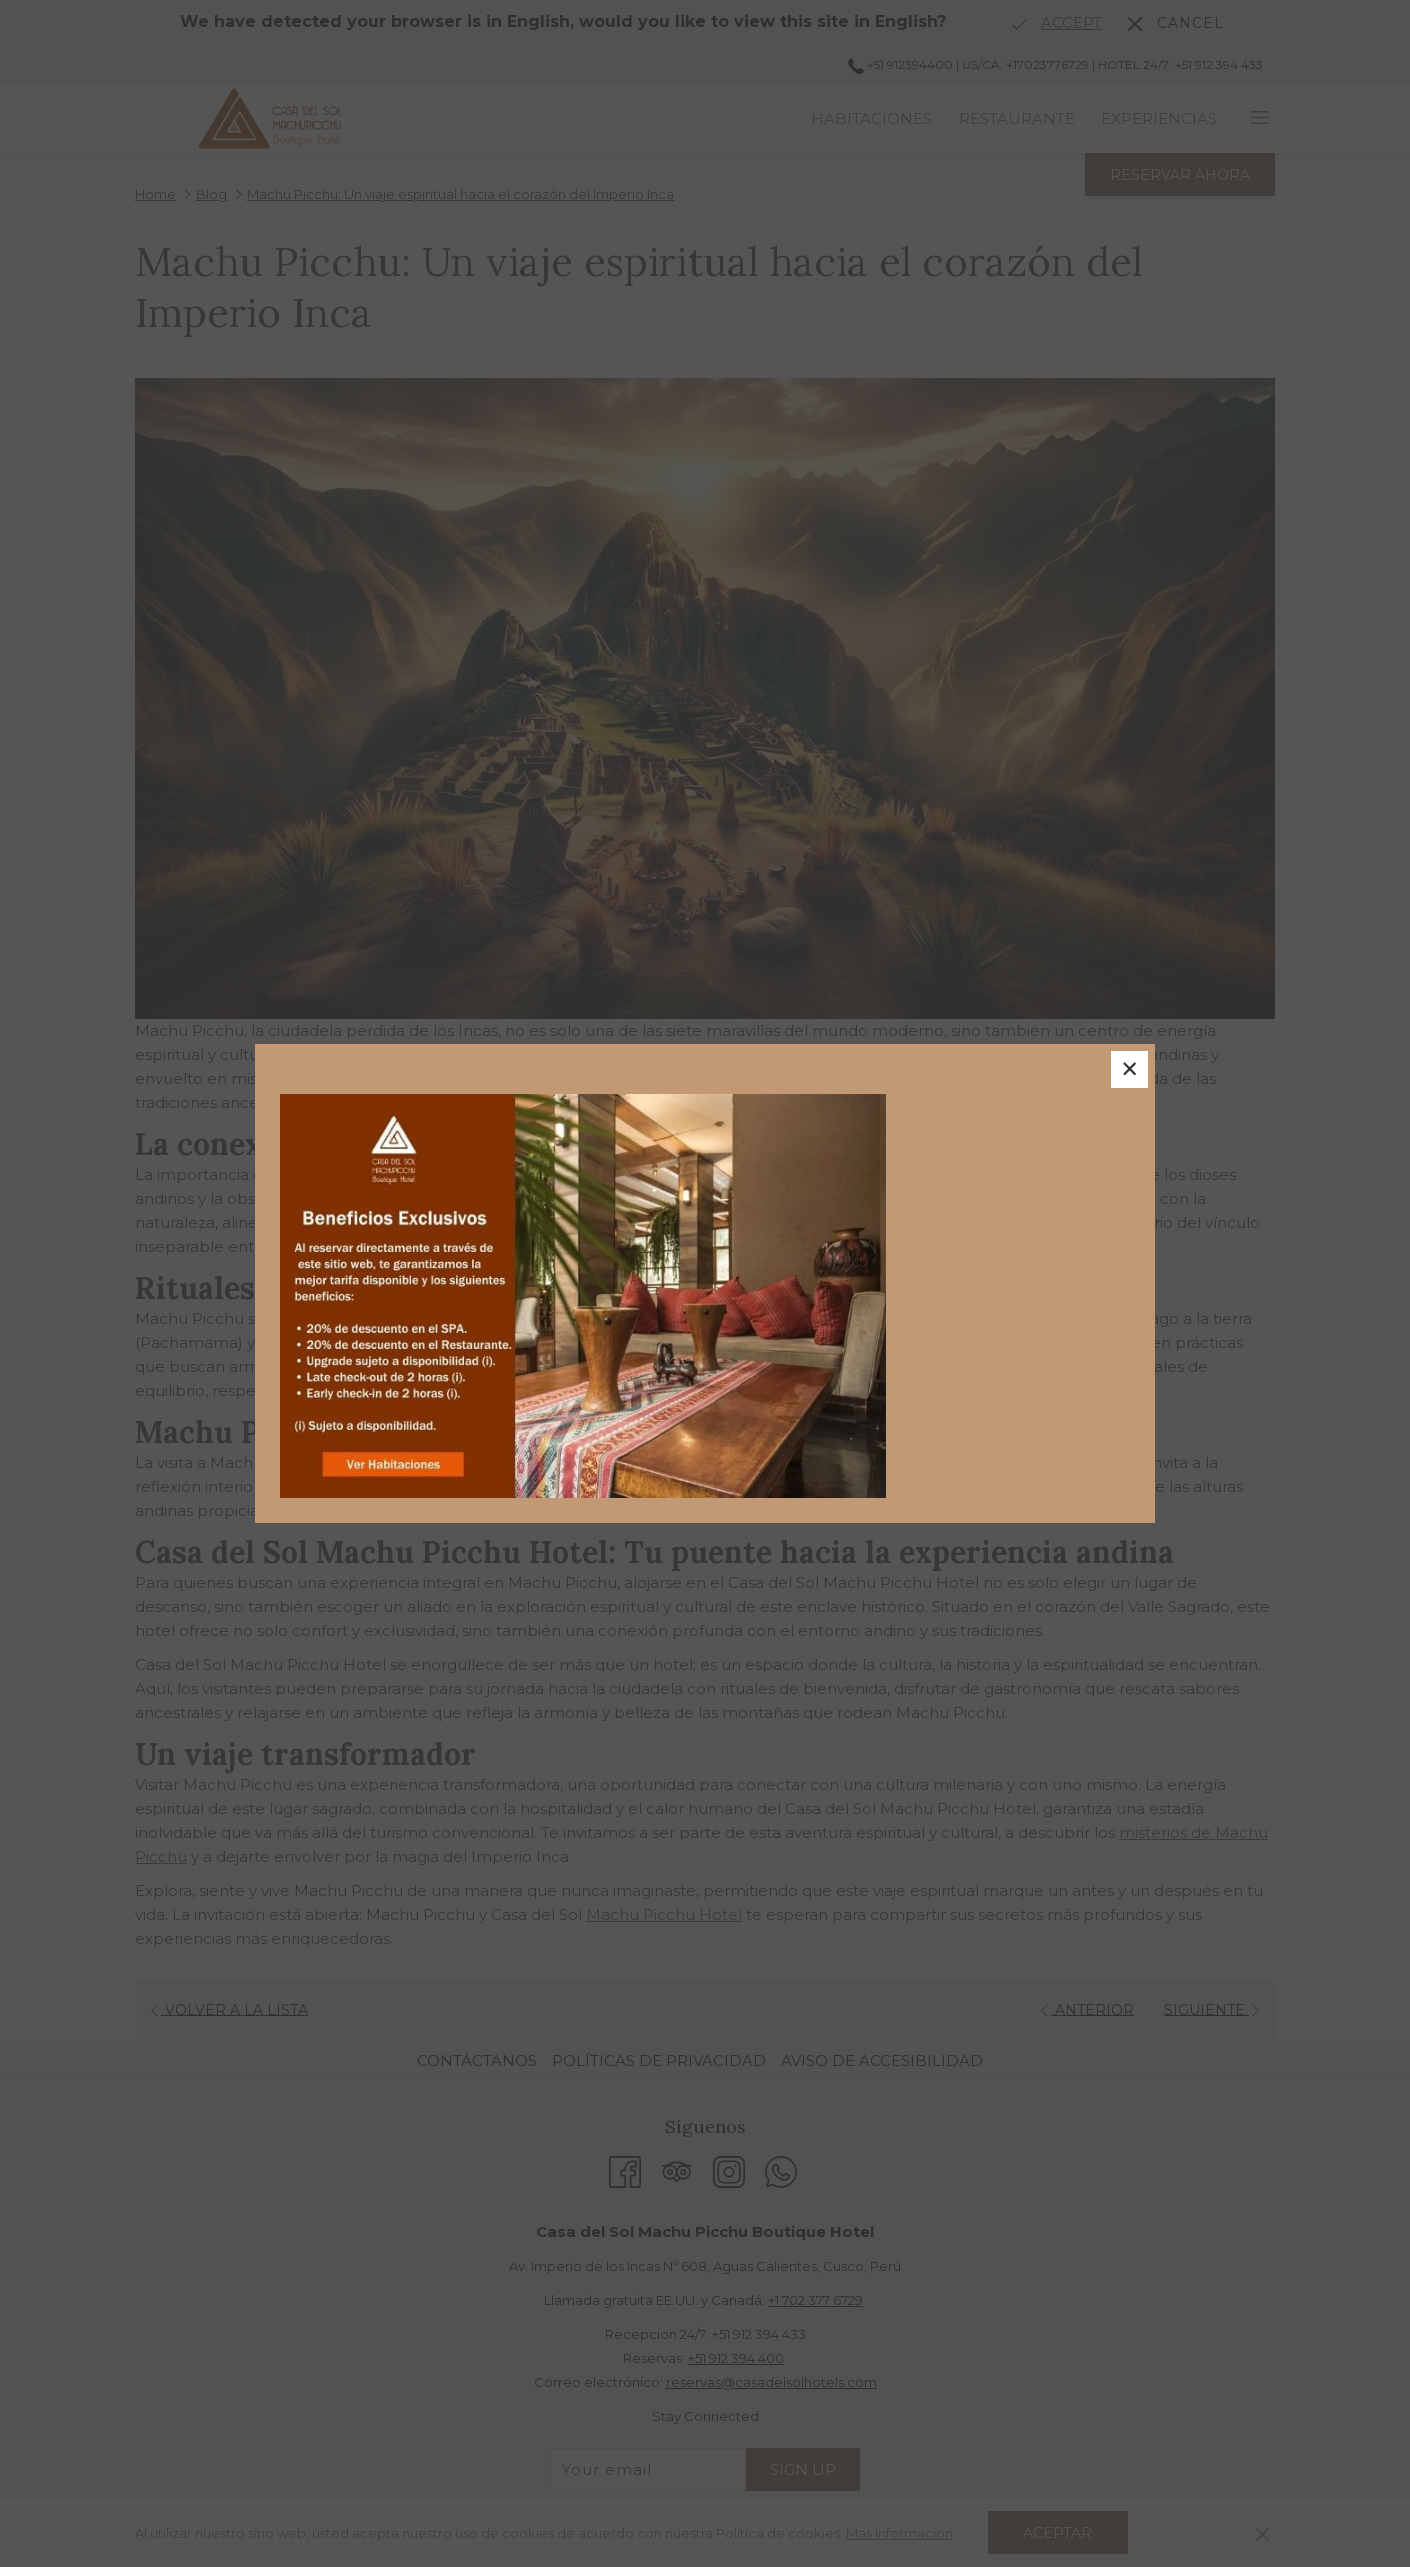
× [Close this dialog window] (1127, 1072)
